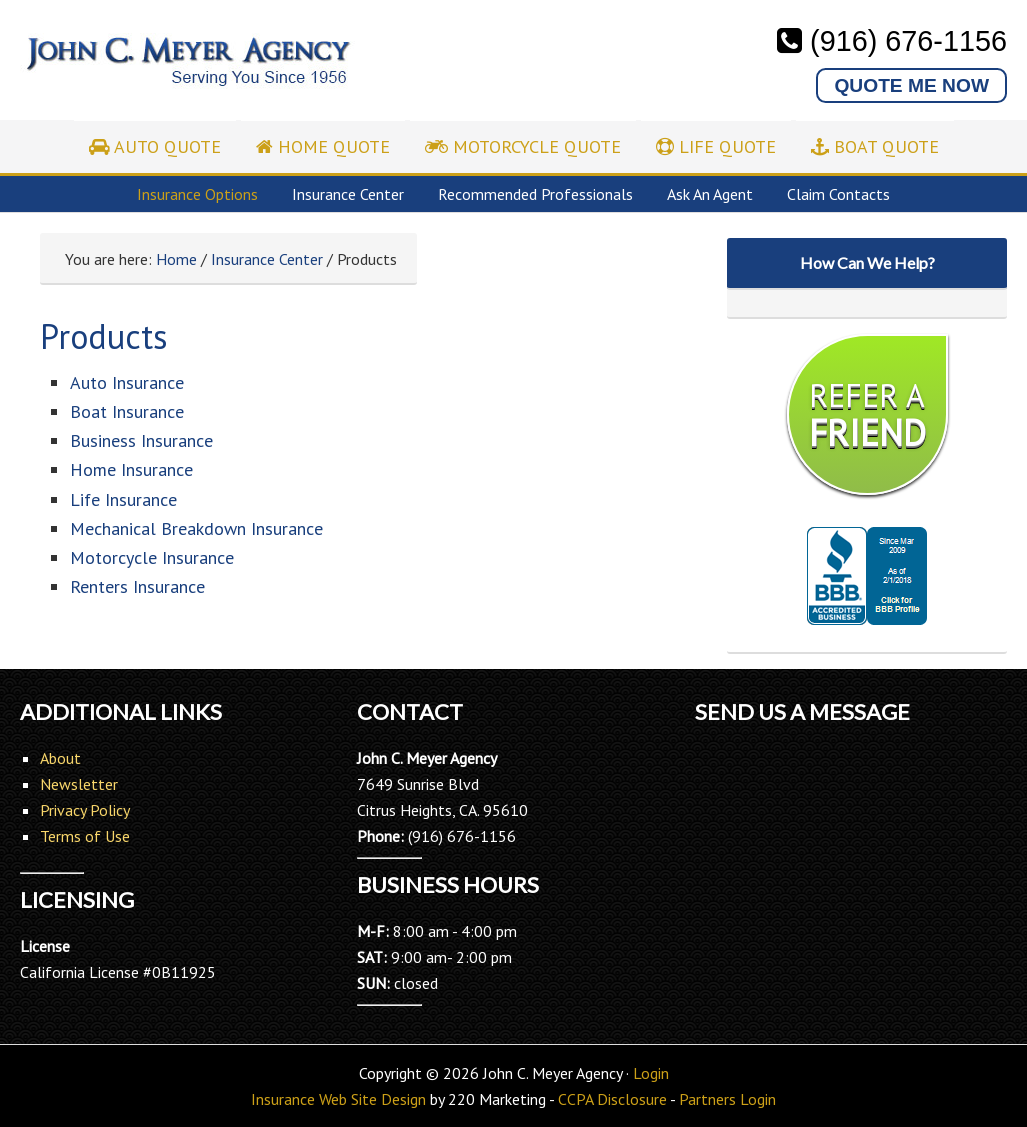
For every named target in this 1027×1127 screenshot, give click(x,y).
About (60, 758)
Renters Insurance (137, 586)
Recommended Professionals (535, 194)
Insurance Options (197, 194)
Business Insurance (141, 440)
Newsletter (79, 784)
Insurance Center (348, 194)
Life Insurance (123, 499)
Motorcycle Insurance (152, 557)
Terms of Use (85, 836)
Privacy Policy (85, 810)
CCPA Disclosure (612, 1099)
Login (651, 1073)
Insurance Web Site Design (338, 1099)
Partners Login (727, 1099)
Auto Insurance (127, 382)
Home (176, 259)
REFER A (867, 415)
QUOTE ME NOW (911, 85)
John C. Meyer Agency (187, 72)
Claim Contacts (838, 194)
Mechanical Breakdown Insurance (196, 528)
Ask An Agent (710, 194)
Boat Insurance (127, 411)
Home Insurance (131, 469)
